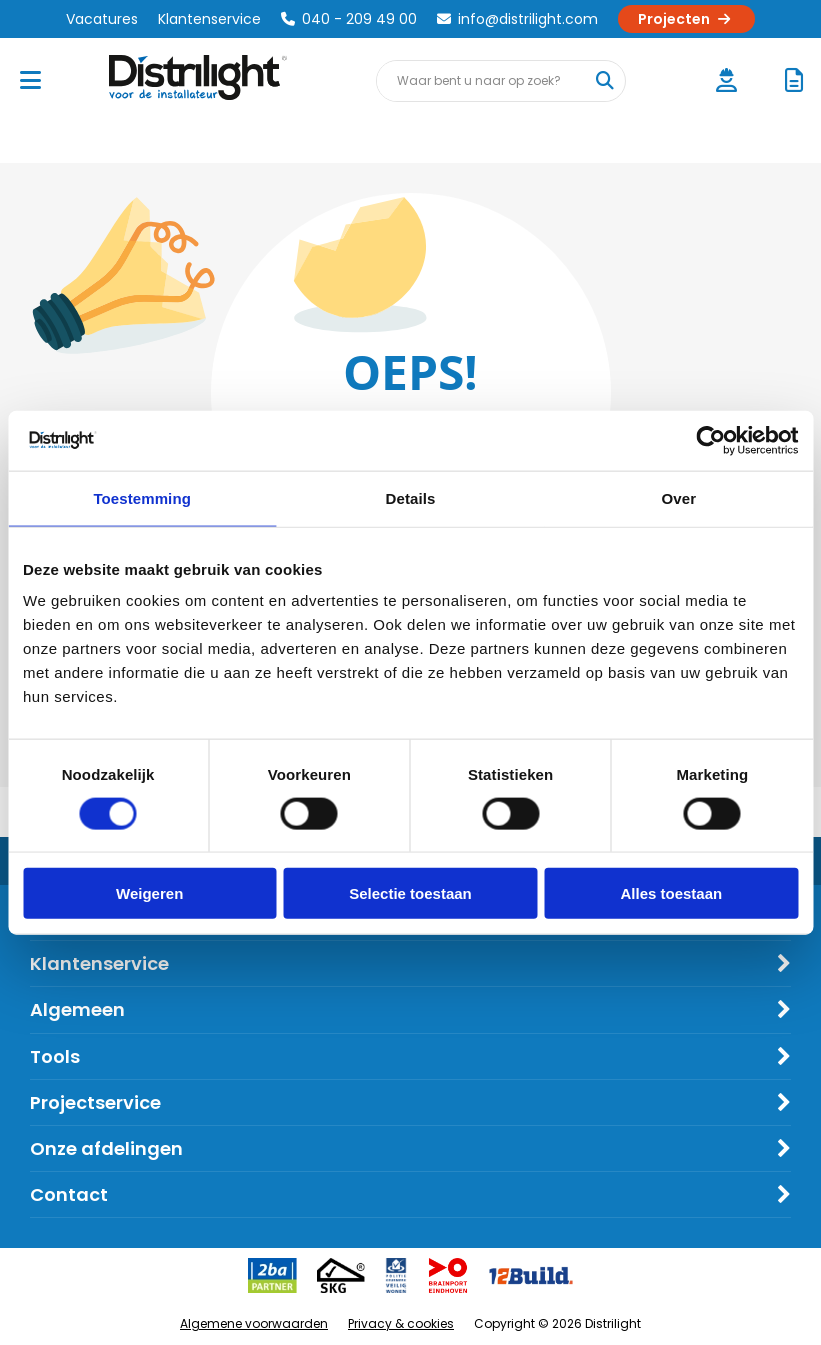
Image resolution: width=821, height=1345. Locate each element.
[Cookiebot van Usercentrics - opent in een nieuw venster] (710, 440)
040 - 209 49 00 (349, 19)
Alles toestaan (671, 893)
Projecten (686, 19)
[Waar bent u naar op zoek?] (604, 81)
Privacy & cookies (401, 1323)
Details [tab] (411, 497)
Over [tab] (679, 497)
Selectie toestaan (410, 893)
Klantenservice (209, 19)
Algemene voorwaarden (254, 1323)
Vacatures (102, 19)
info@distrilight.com (517, 19)
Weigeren (149, 893)
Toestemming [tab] (142, 497)
